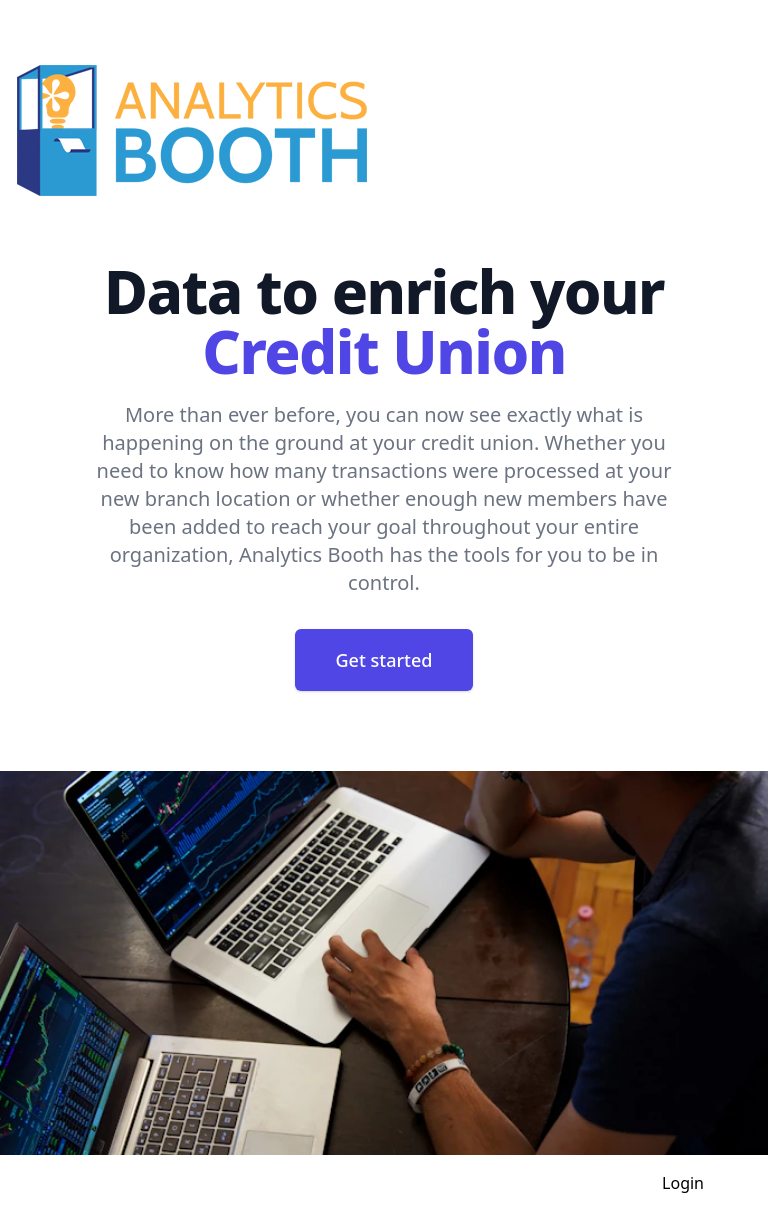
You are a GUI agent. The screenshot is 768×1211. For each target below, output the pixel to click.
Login (683, 1183)
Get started (384, 660)
